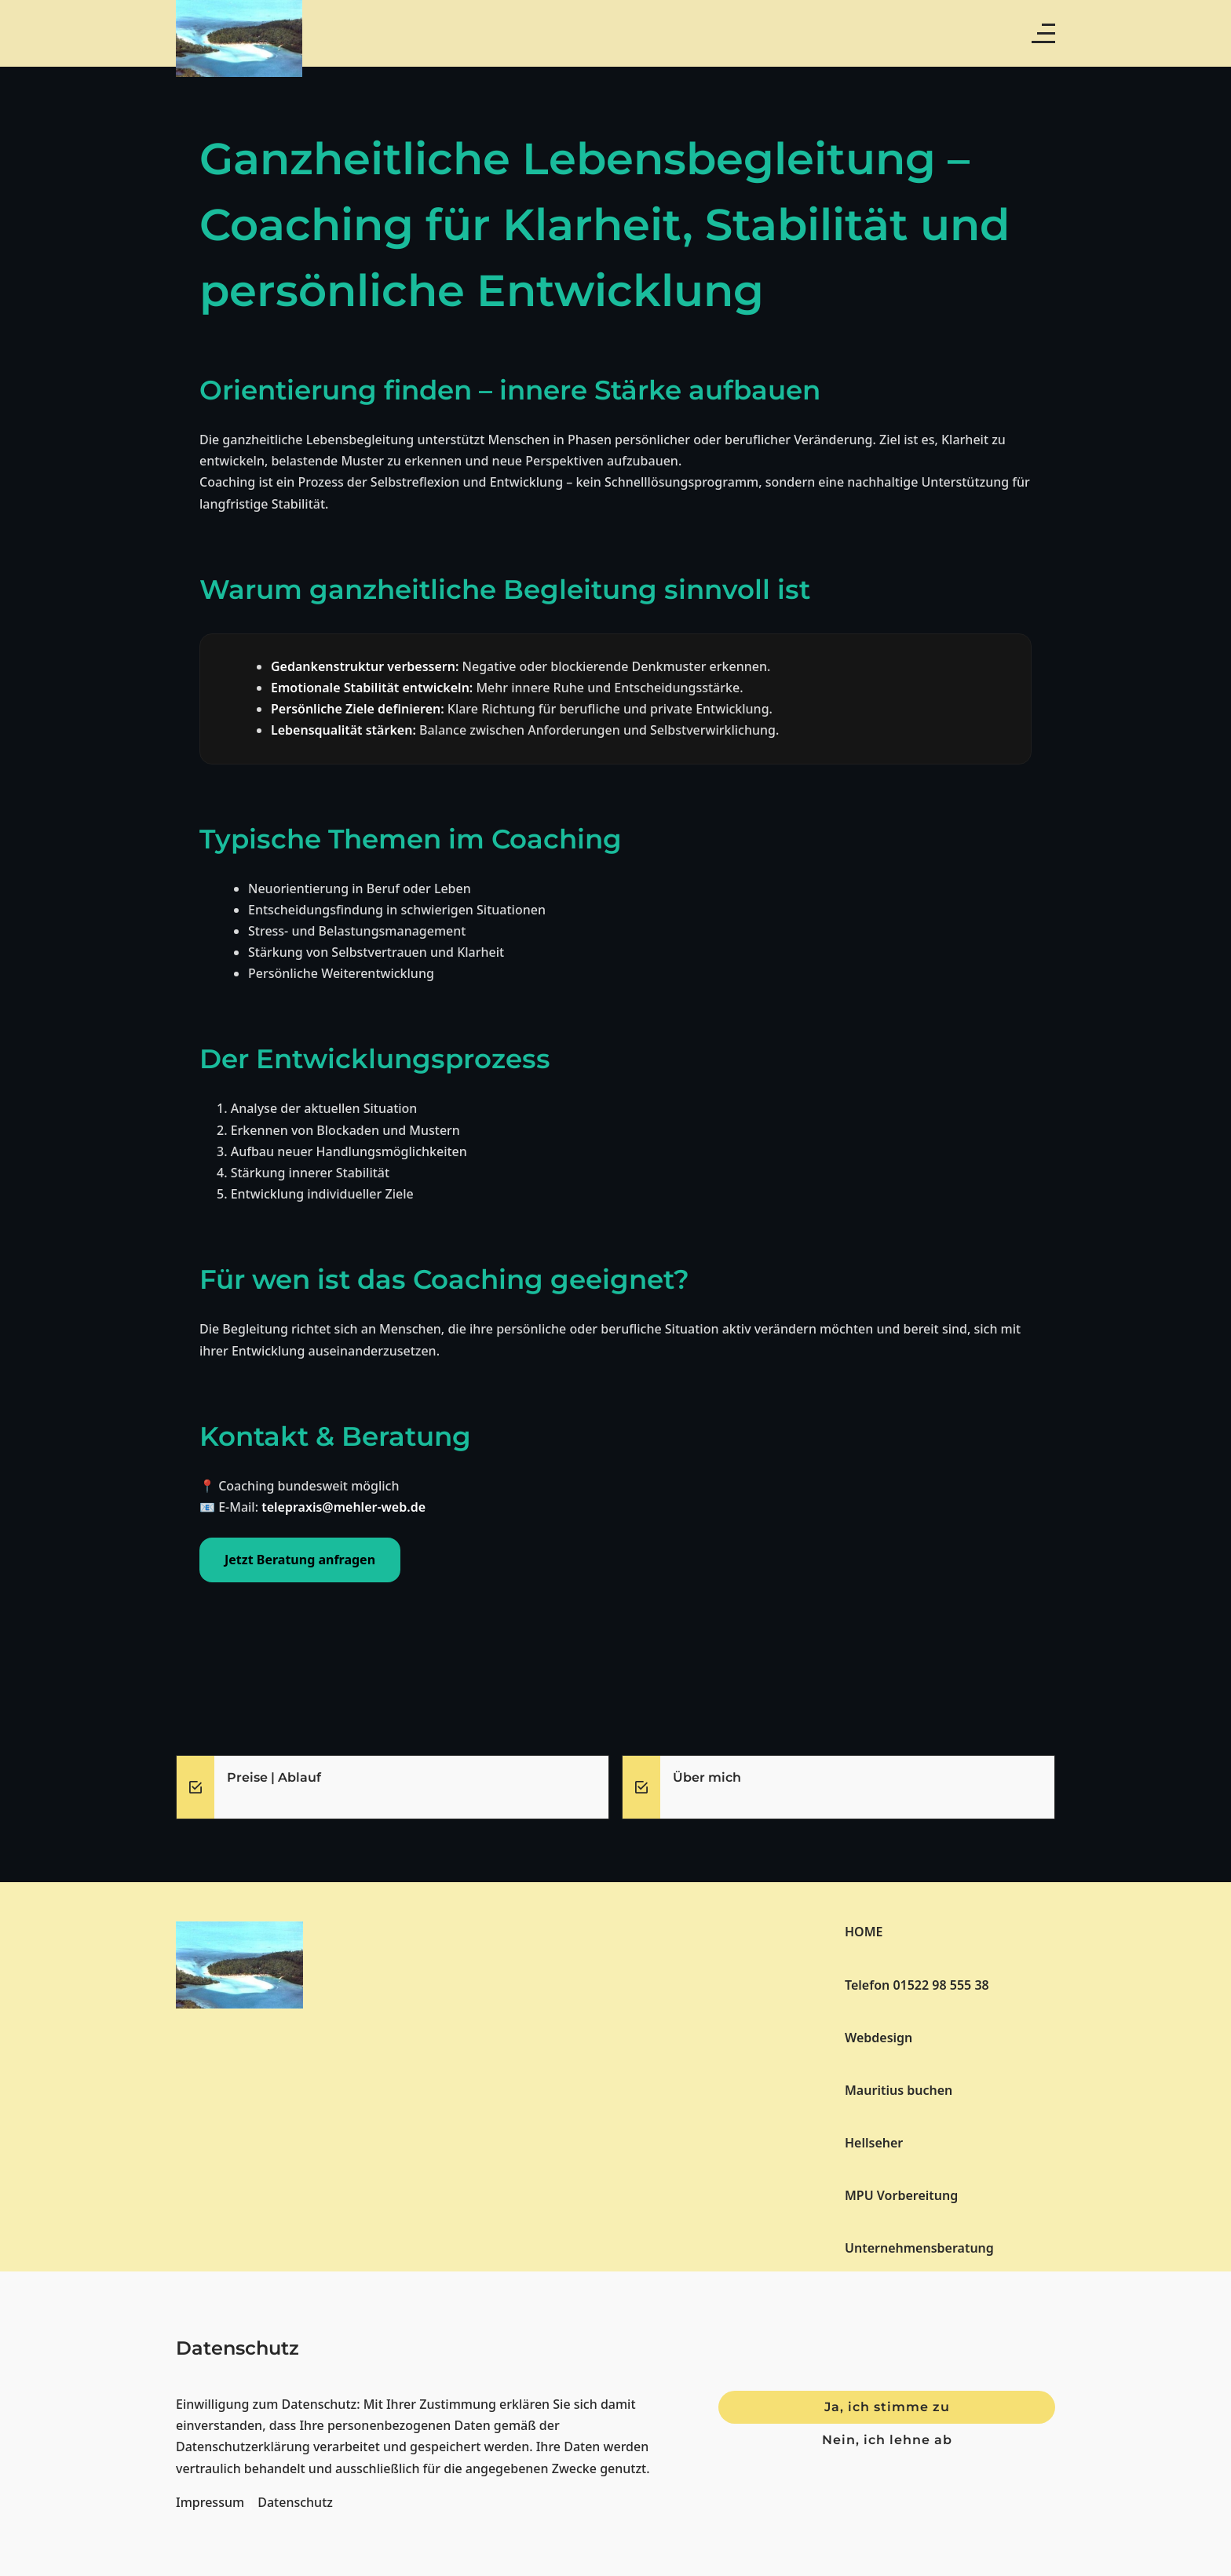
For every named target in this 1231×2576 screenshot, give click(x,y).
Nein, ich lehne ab (887, 2439)
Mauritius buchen (898, 2090)
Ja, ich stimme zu (887, 2406)
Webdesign (878, 2037)
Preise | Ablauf (274, 1777)
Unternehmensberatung (919, 2248)
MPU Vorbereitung (901, 2195)
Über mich (707, 1777)
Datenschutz (295, 2502)
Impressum (210, 2502)
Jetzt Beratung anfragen (300, 1559)
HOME (863, 1931)
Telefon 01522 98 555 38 (917, 1985)
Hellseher (874, 2142)
